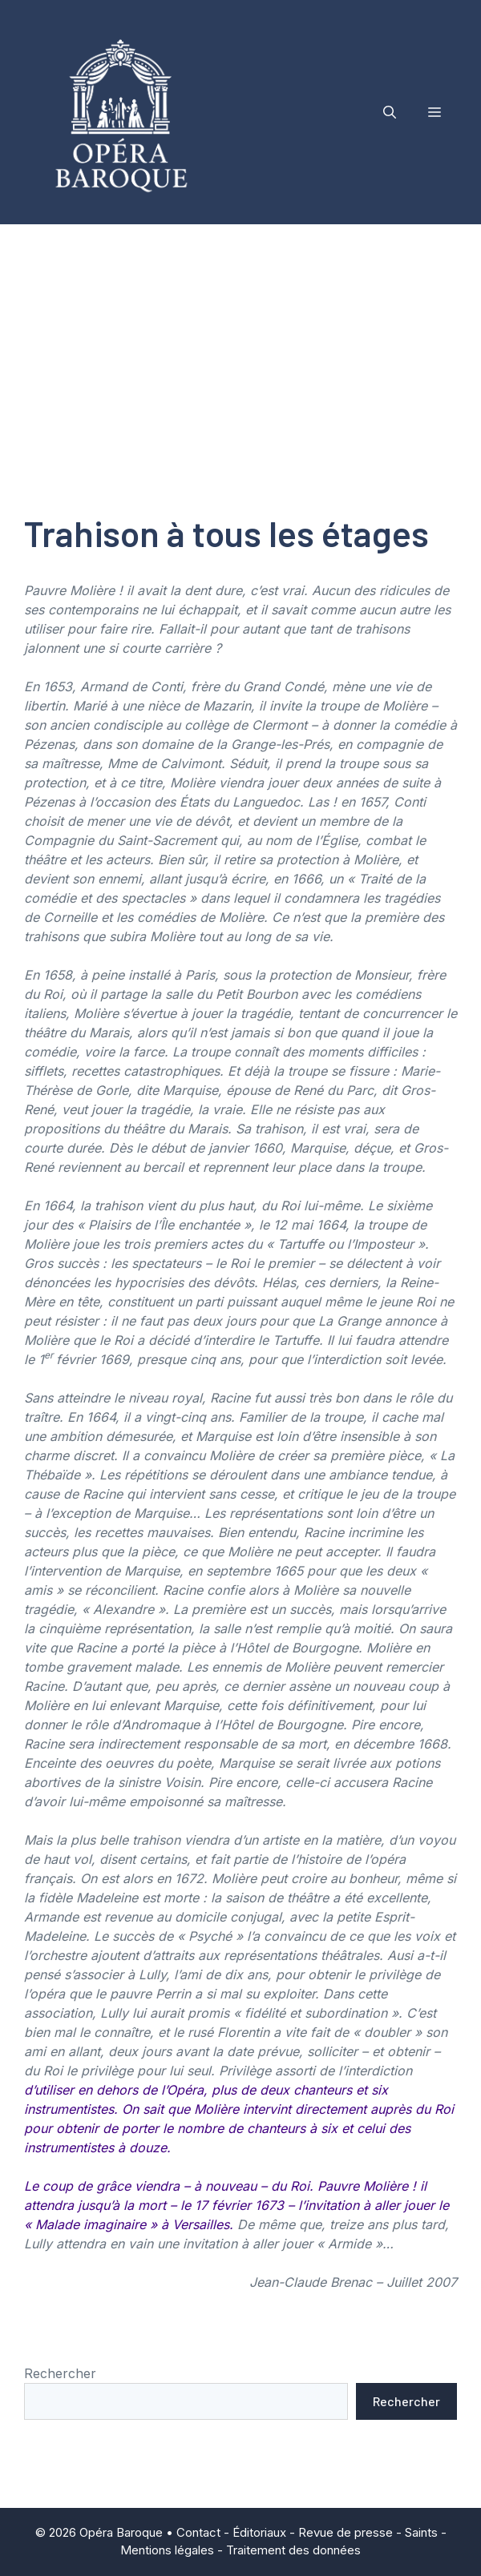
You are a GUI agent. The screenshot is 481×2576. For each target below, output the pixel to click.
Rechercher (60, 2373)
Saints (421, 2532)
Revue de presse (345, 2532)
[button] (389, 112)
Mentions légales (167, 2550)
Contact (198, 2532)
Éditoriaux (259, 2532)
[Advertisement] (240, 344)
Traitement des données (293, 2550)
